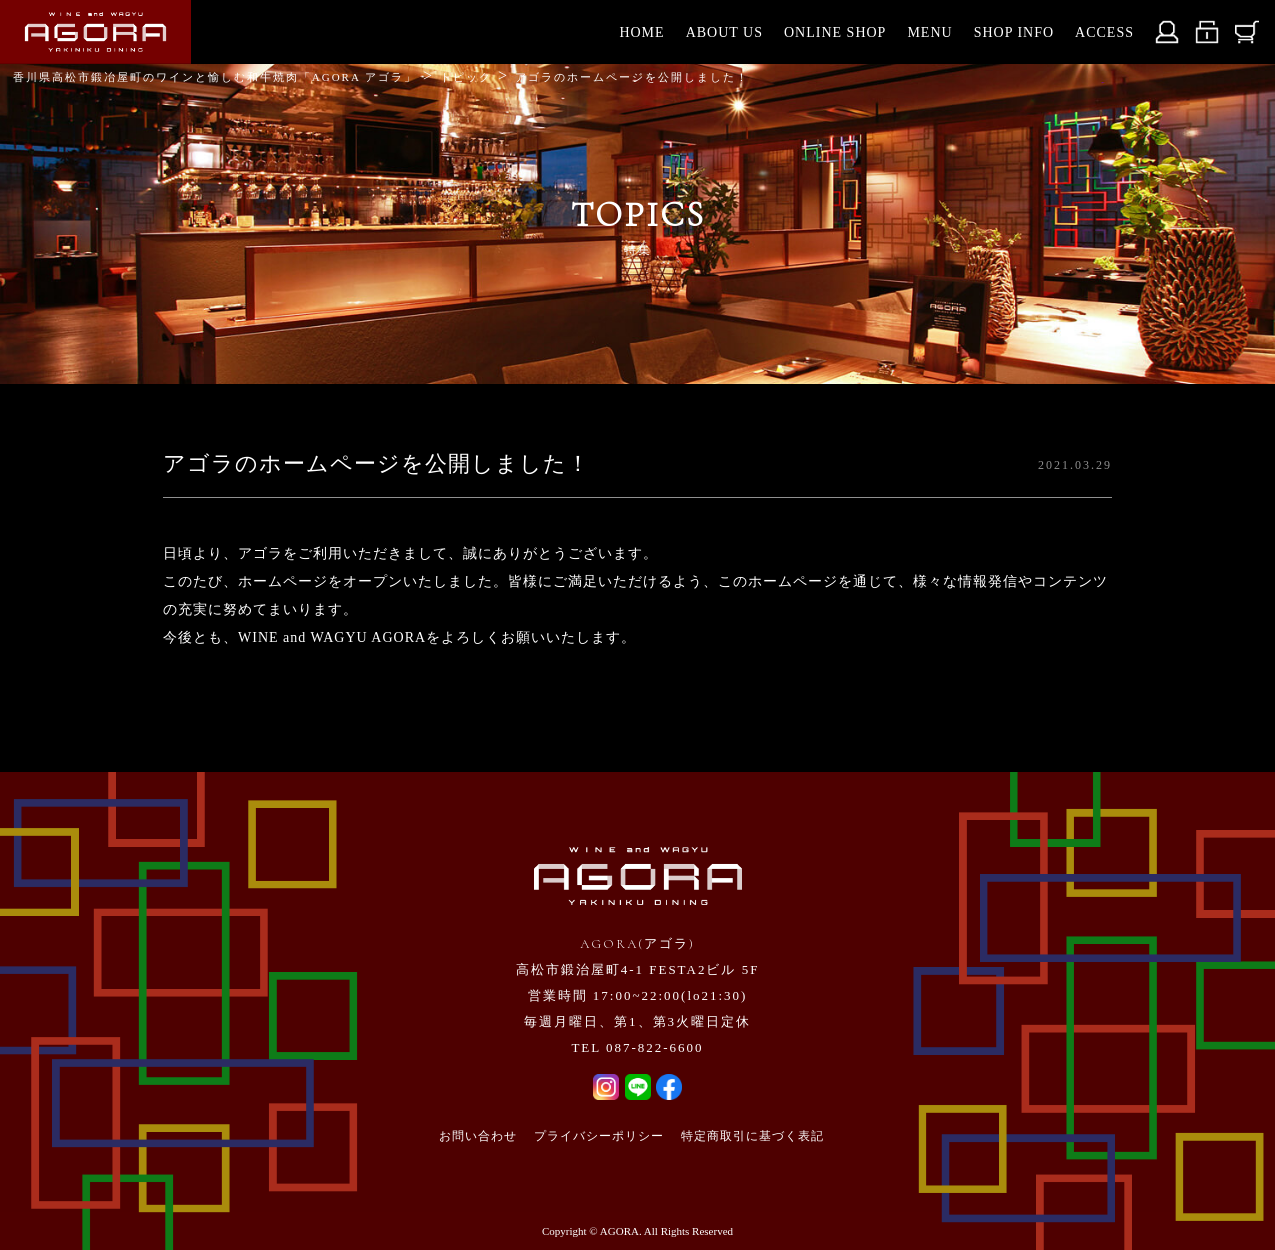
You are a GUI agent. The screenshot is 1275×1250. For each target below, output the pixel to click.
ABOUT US (724, 32)
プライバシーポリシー (599, 1136)
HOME (641, 32)
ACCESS (1104, 32)
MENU (929, 32)
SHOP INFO (1014, 32)
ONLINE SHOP (835, 32)
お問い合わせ (478, 1136)
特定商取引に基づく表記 (752, 1136)
